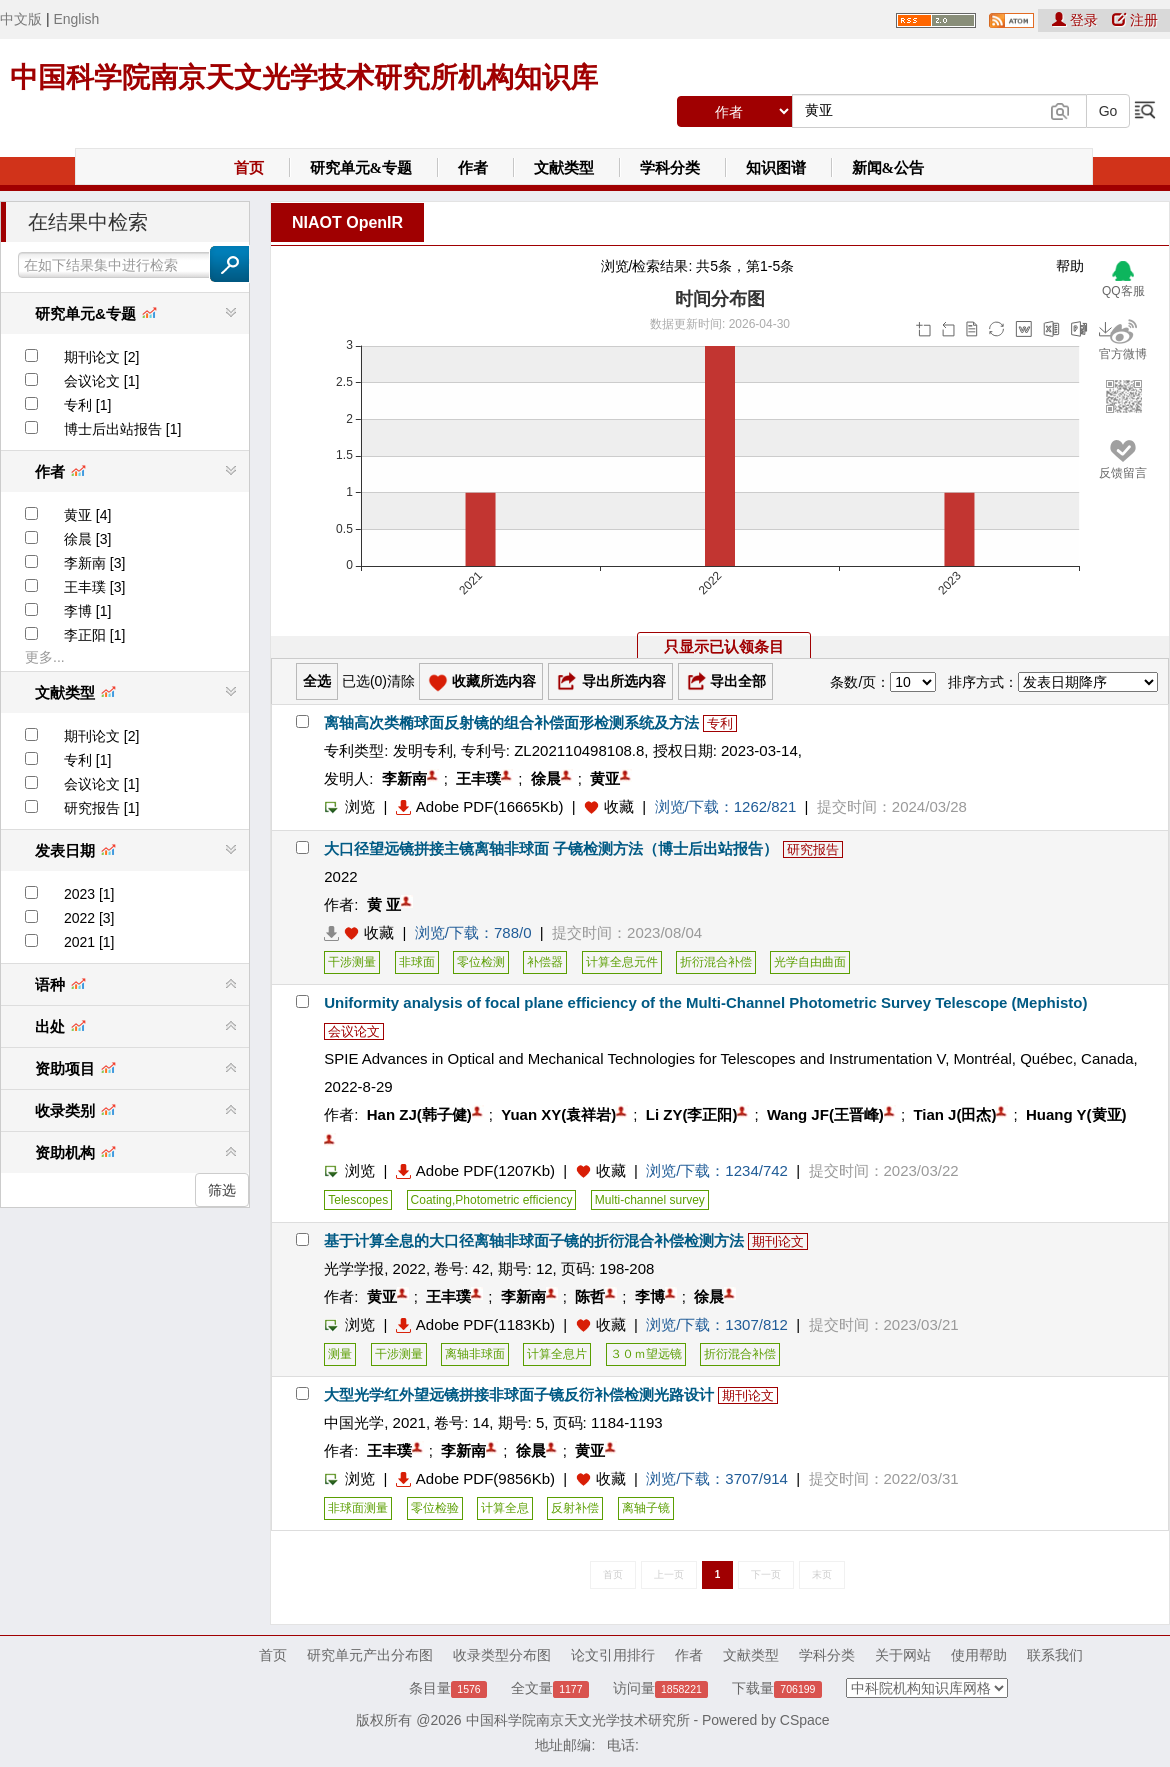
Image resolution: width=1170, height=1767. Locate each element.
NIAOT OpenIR (347, 222)
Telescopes (358, 1200)
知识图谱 (776, 168)
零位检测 (481, 962)
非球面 (417, 962)
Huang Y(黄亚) (1076, 1114)
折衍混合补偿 (716, 962)
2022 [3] (89, 918)
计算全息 (505, 1508)
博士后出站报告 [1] (122, 429)
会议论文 (354, 1031)
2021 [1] (89, 942)
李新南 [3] (94, 563)
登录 (1077, 20)
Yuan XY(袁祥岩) (558, 1114)
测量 (340, 1354)
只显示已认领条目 (724, 646)
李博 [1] (87, 611)
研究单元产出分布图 (370, 1655)
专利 (720, 723)
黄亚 (605, 778)
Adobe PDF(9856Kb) (475, 1478)
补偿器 (545, 962)
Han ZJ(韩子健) (419, 1114)
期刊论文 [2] (101, 357)
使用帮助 (979, 1655)
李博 (650, 1296)
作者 (473, 168)
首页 (249, 168)
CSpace (805, 1720)
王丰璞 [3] (94, 587)
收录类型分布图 (502, 1655)
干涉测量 (352, 962)
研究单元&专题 (361, 168)
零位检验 (435, 1508)
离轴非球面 (475, 1354)
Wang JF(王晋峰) (825, 1114)
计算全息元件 (622, 962)
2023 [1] (89, 894)
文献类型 (564, 168)
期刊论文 (778, 1241)
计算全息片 (557, 1354)
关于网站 (903, 1655)
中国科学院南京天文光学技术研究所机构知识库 (304, 77)
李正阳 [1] (94, 635)
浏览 (349, 806)
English (76, 19)
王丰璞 (478, 778)
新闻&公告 (888, 168)
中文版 (21, 19)
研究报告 (813, 849)
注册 (1135, 20)
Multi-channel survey (650, 1200)
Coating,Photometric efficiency (492, 1200)
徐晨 (546, 778)
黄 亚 (384, 904)
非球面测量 (358, 1508)
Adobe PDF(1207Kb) (475, 1170)
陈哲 (590, 1296)
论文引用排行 (613, 1655)
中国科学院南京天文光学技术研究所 (578, 1720)
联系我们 (1055, 1655)
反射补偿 (575, 1508)
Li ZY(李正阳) (692, 1114)
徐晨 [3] (87, 539)
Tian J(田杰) (954, 1114)
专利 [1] (87, 405)
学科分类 (670, 168)
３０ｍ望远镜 (646, 1354)
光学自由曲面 (810, 962)
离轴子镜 (646, 1508)
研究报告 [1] (101, 808)
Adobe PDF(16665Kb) (480, 806)
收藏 (619, 806)
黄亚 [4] (87, 515)
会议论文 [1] (101, 381)
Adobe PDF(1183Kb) (475, 1324)
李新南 (404, 778)
